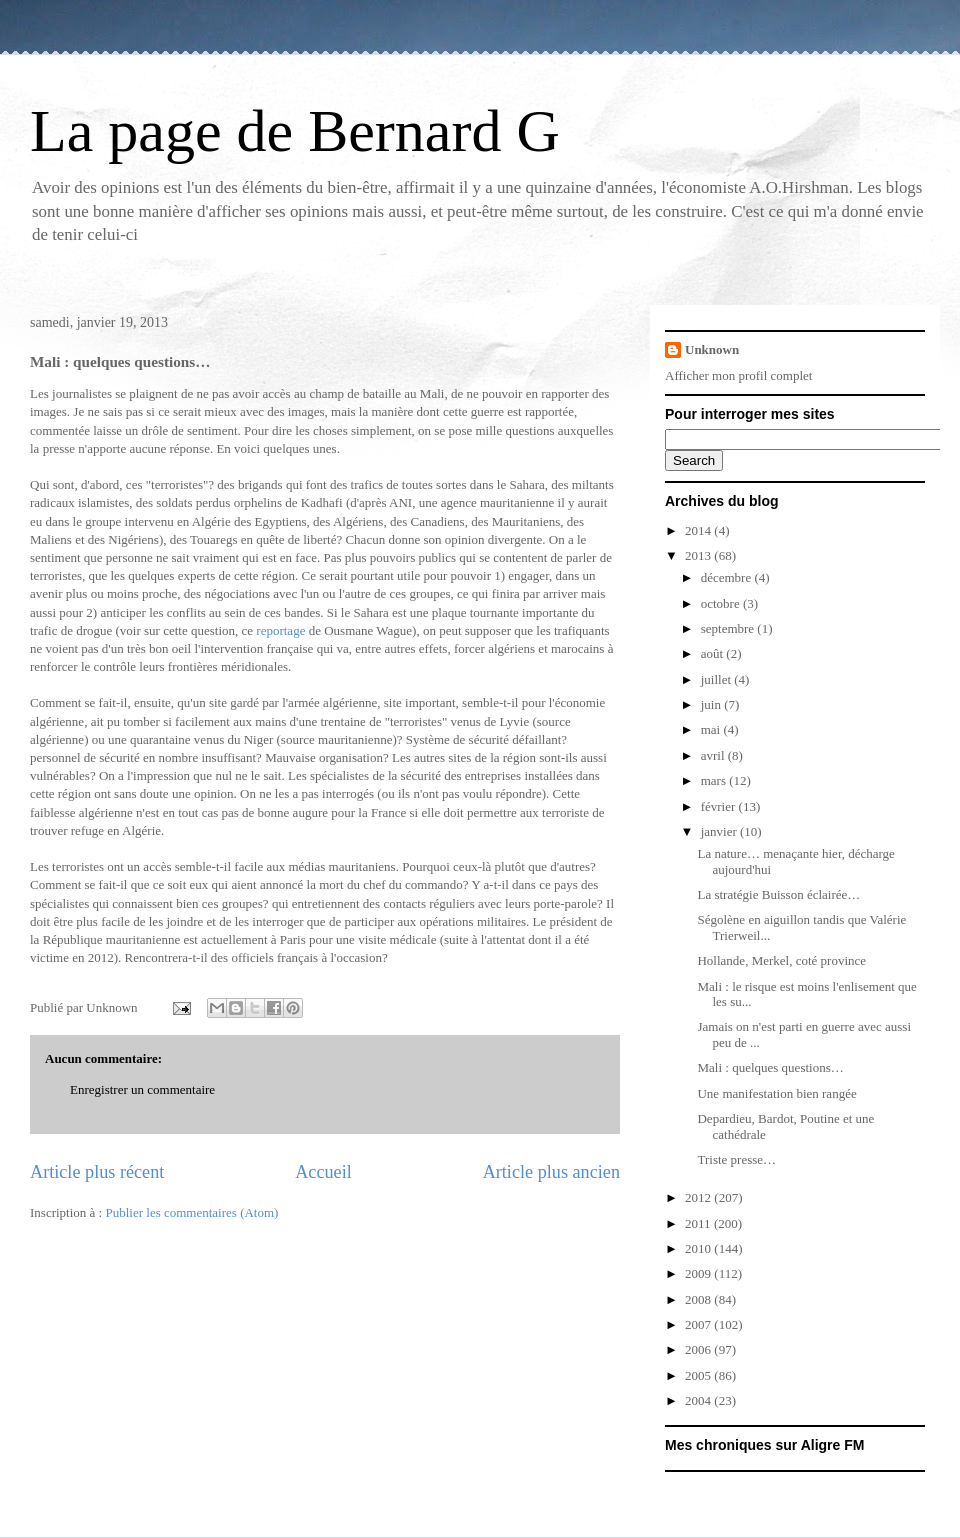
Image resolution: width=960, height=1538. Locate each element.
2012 (699, 1197)
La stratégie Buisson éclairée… (778, 894)
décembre (728, 577)
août (714, 653)
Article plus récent (97, 1172)
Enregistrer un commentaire (142, 1089)
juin (712, 704)
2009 (699, 1273)
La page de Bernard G (295, 131)
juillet (718, 679)
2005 (699, 1375)
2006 (699, 1349)
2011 (699, 1223)
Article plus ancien (551, 1172)
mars (715, 780)
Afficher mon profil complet (738, 375)
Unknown (712, 349)
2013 (699, 555)
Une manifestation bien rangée (776, 1093)
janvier (720, 831)
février (720, 806)
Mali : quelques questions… (770, 1067)
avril (714, 755)
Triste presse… (736, 1159)
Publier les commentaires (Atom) (191, 1212)
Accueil (323, 1172)
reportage (280, 630)
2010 (699, 1248)
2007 (699, 1324)
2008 (699, 1299)
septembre (729, 628)
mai (712, 729)
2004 (699, 1400)
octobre (722, 603)
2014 (699, 530)
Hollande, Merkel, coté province (781, 960)
